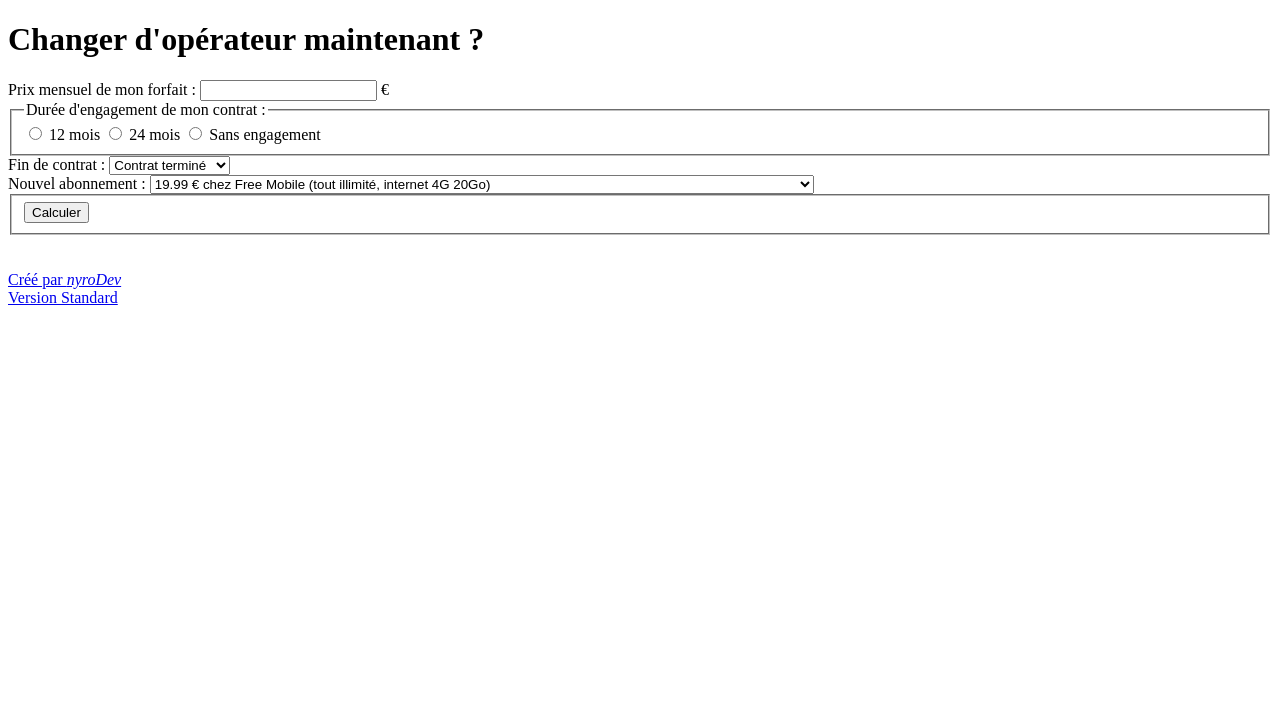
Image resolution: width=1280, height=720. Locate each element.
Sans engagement (265, 134)
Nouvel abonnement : (77, 183)
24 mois (154, 134)
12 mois (74, 134)
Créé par (64, 279)
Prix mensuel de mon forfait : (104, 89)
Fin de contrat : (58, 164)
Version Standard (63, 297)
